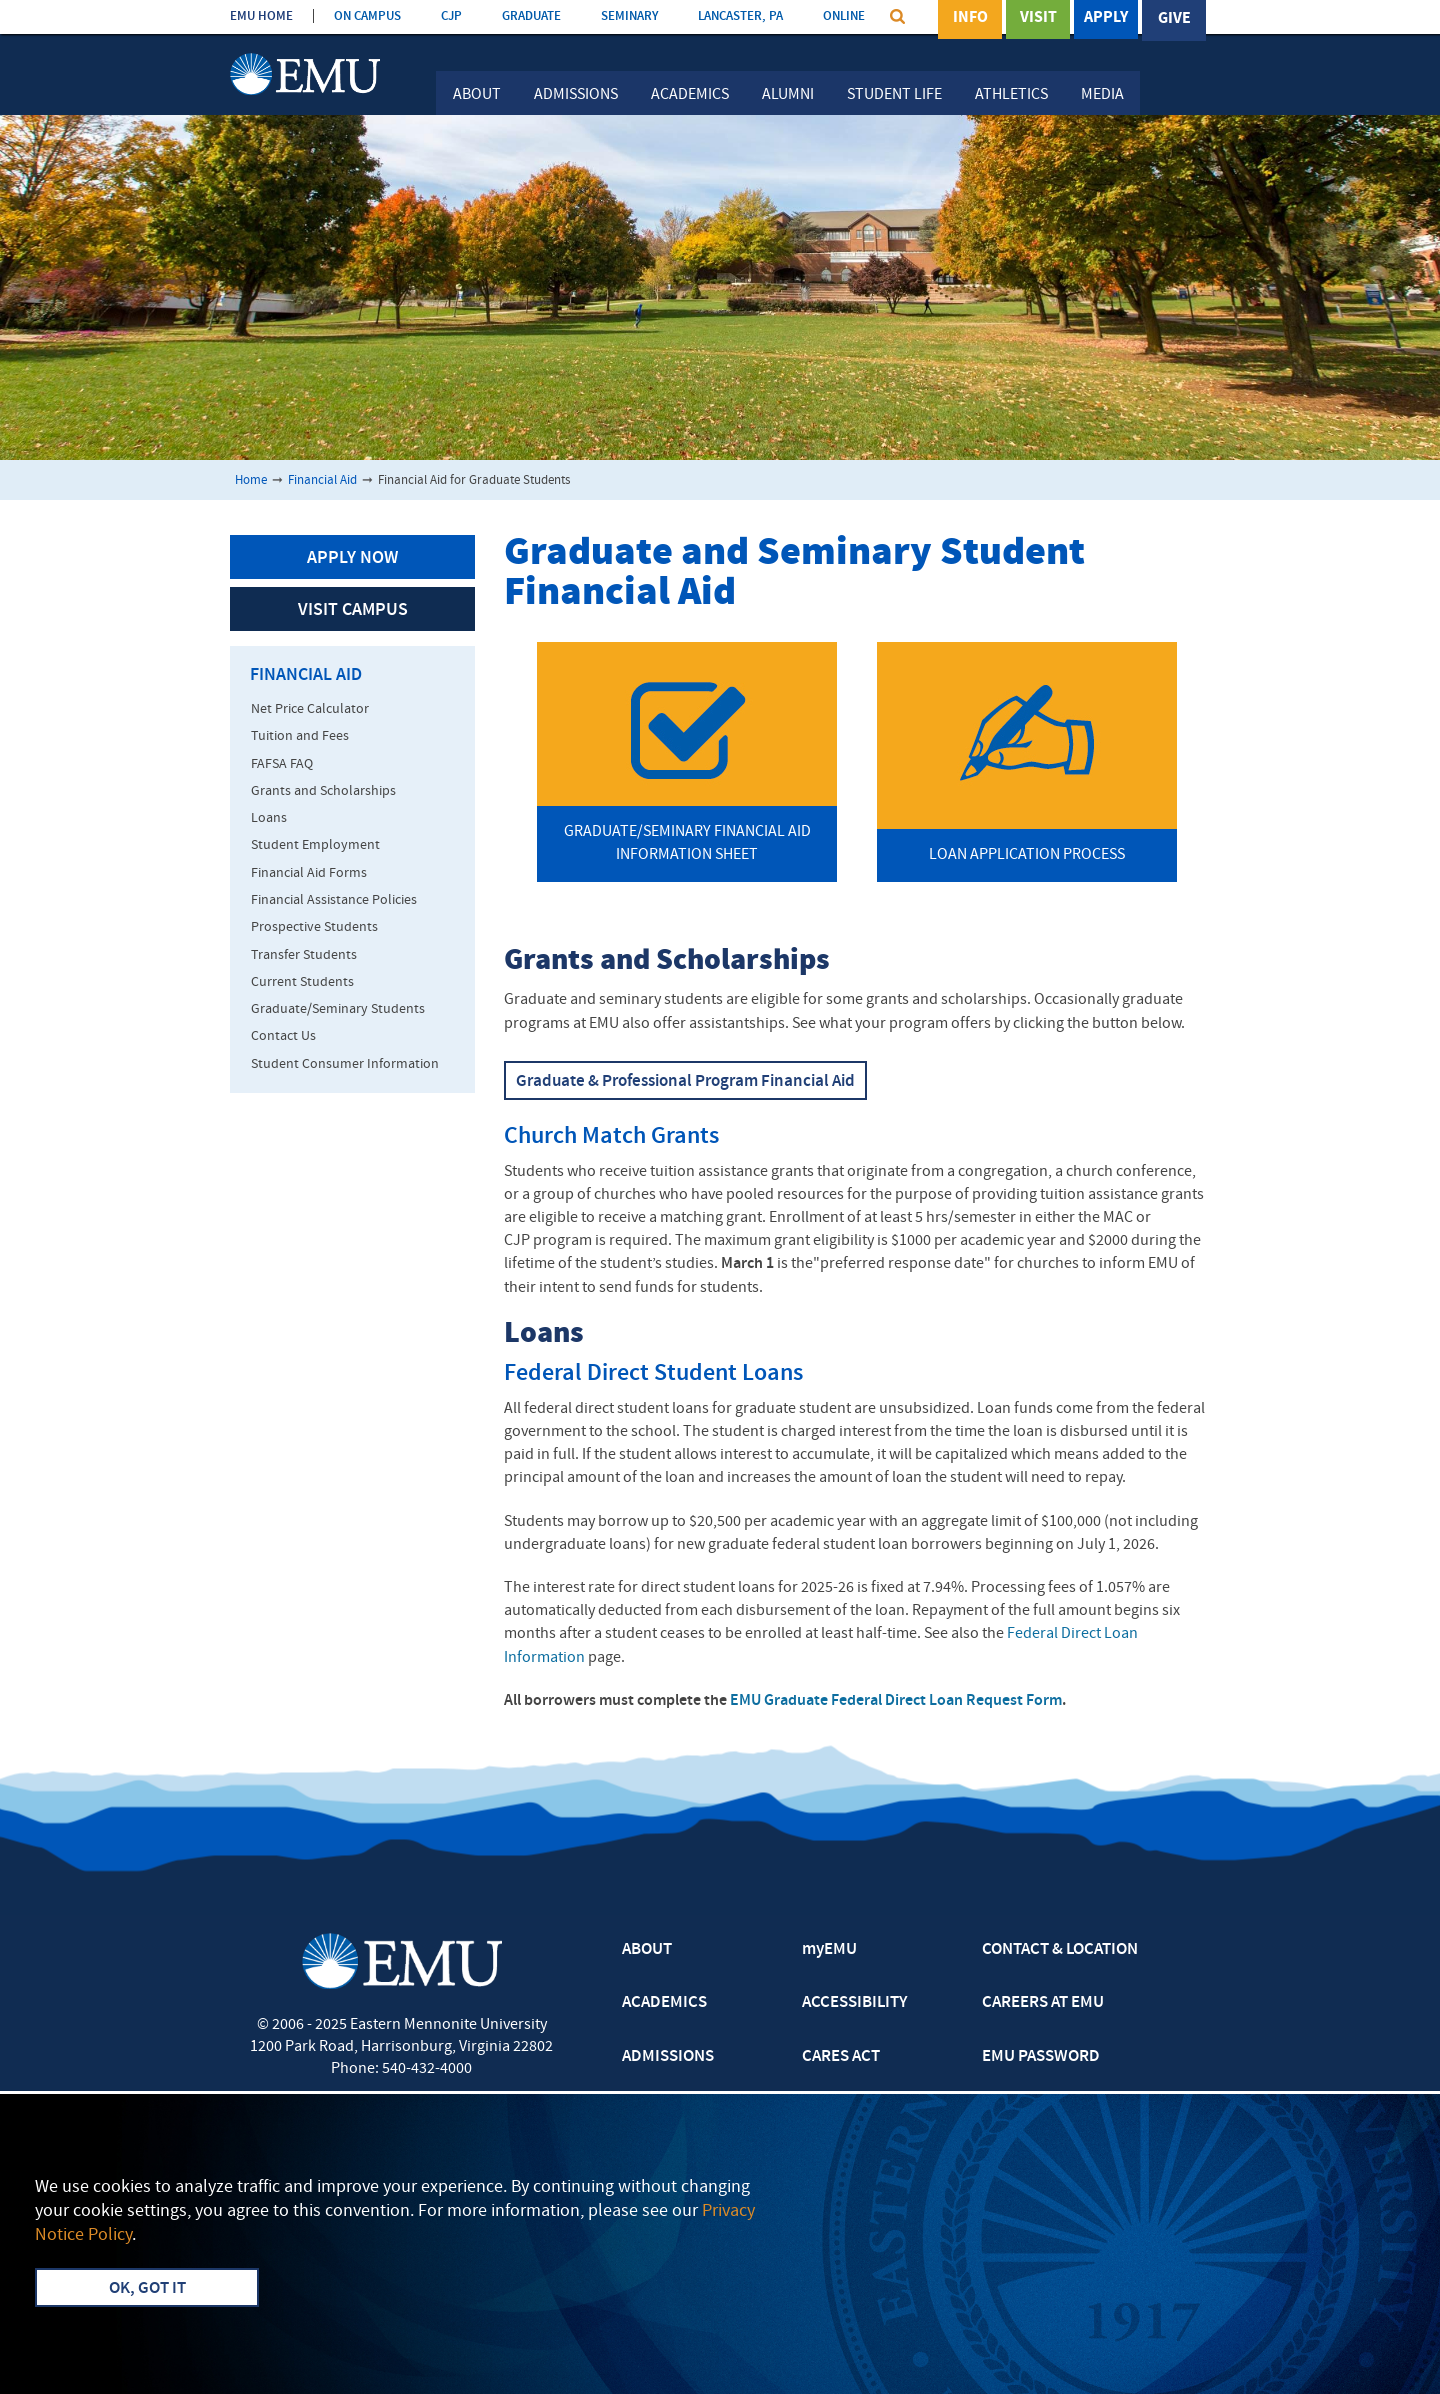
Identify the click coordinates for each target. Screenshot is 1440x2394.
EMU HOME (261, 16)
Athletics (1011, 95)
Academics (690, 95)
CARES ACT (841, 2057)
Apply (1106, 19)
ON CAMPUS (367, 16)
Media (1102, 95)
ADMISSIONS (668, 2057)
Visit (1038, 19)
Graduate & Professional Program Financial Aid (685, 1082)
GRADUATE (531, 16)
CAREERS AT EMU (1043, 2003)
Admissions (576, 95)
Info (970, 19)
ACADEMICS (664, 2003)
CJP (451, 16)
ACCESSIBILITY (854, 2003)
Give (1174, 19)
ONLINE (844, 16)
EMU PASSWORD (1041, 2057)
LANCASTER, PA (740, 16)
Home (251, 480)
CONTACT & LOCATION (1060, 1950)
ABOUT (647, 1950)
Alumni (788, 95)
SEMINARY (629, 16)
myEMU (829, 1950)
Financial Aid (322, 480)
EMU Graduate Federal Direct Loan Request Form (896, 1701)
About (477, 95)
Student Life (894, 95)
